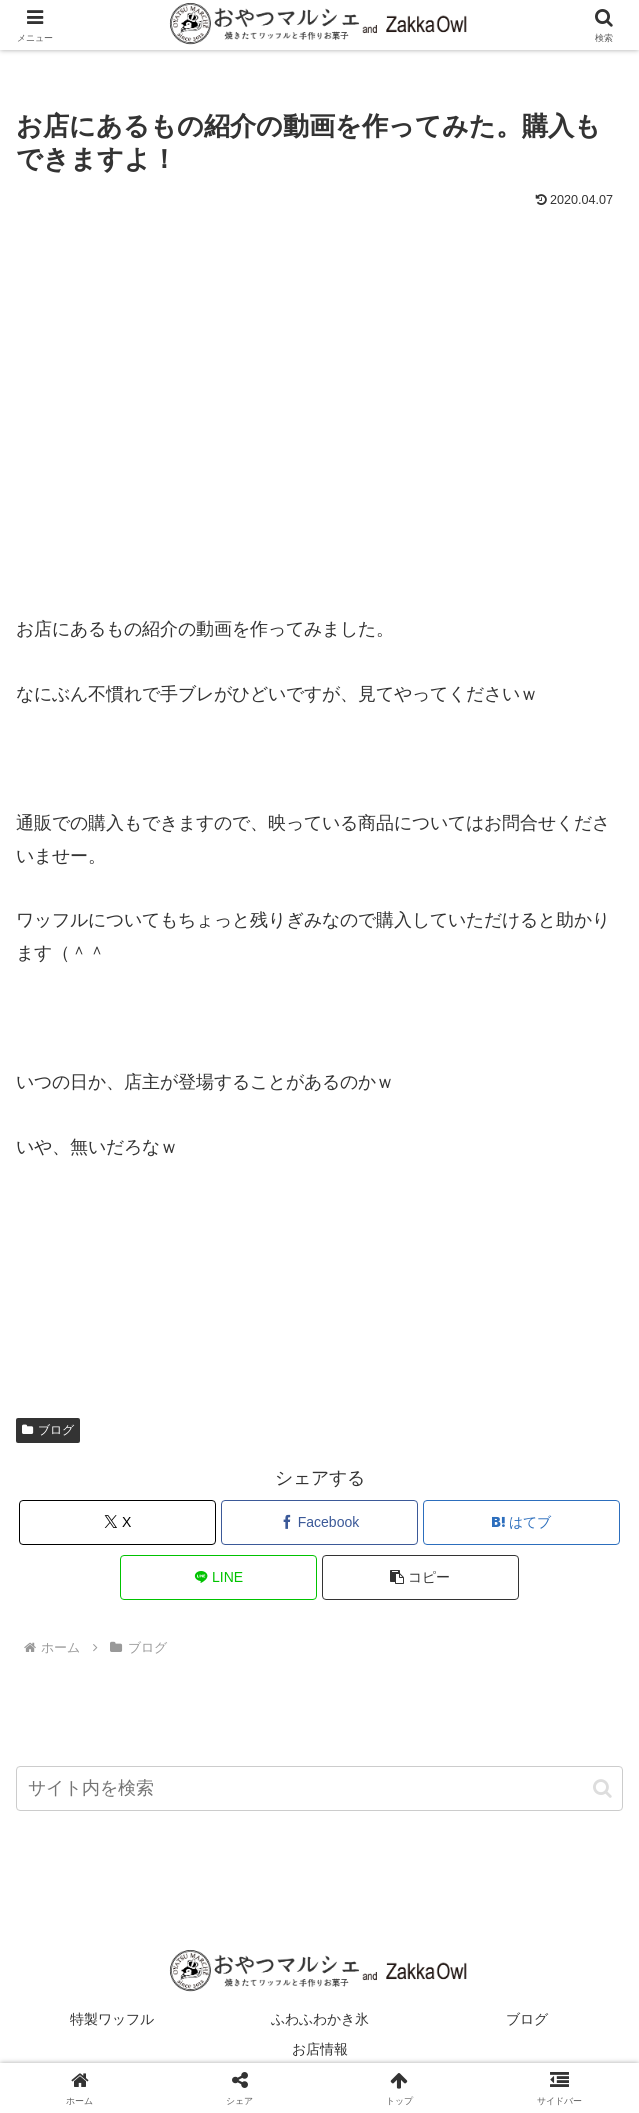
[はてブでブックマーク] (521, 1522)
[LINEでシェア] (218, 1577)
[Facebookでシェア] (319, 1522)
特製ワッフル (112, 2019)
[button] (420, 1577)
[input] (319, 1788)
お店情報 (320, 2049)
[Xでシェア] (117, 1522)
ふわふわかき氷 (320, 2019)
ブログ (48, 1430)
